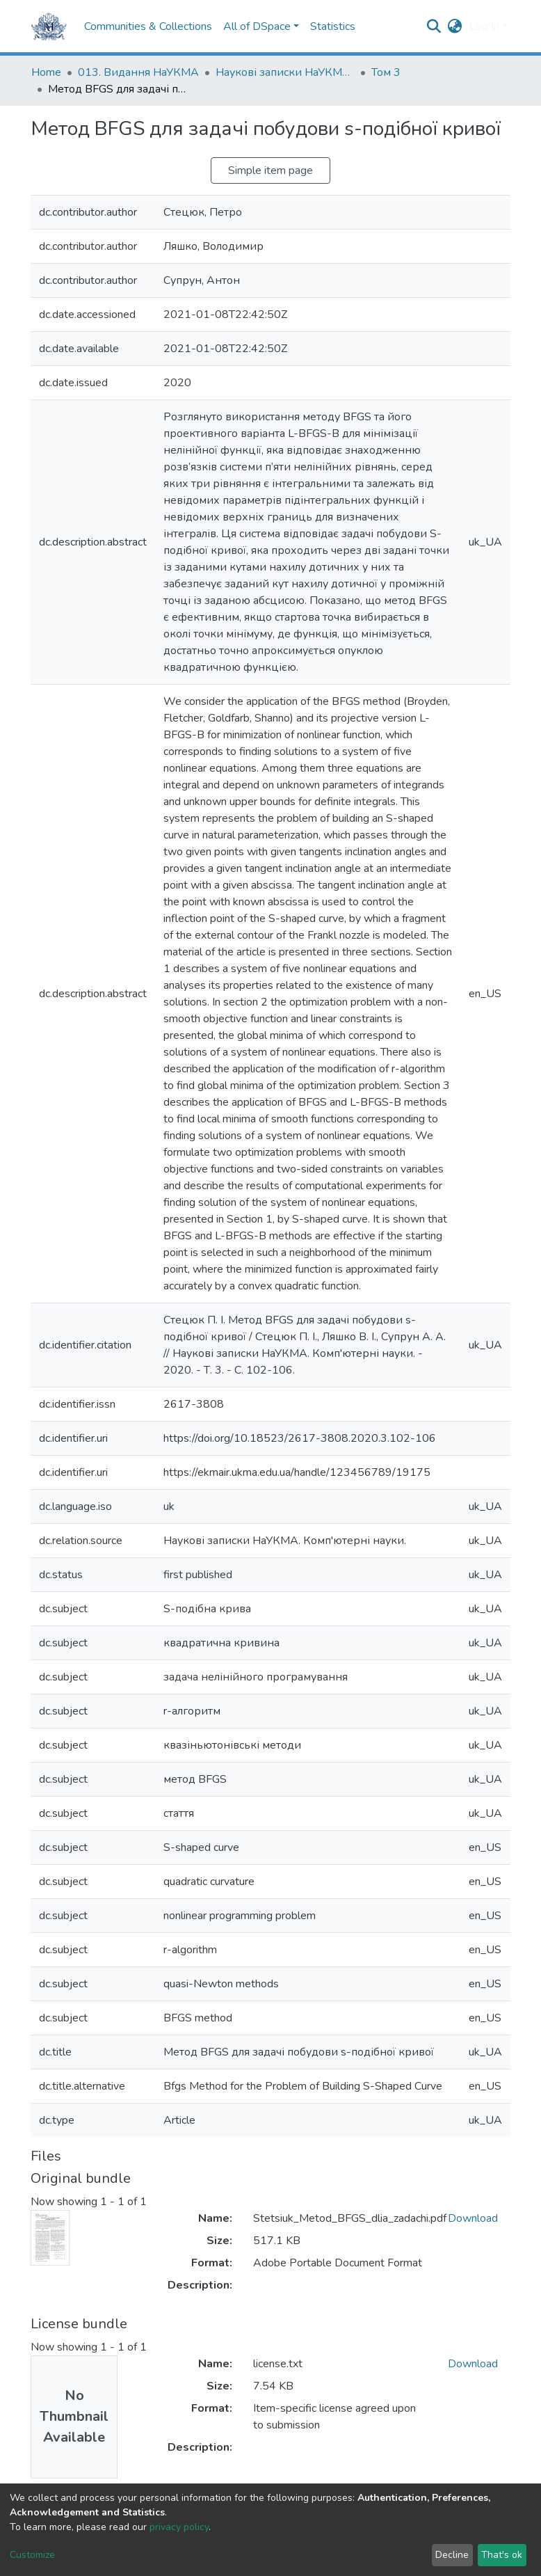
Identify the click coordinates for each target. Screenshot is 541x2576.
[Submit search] (434, 26)
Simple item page (270, 170)
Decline (452, 2554)
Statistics (332, 26)
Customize (32, 2554)
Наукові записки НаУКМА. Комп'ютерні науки (285, 72)
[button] (455, 26)
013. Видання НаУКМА (138, 72)
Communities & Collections (148, 26)
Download (473, 2218)
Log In (484, 26)
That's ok (501, 2554)
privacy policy (179, 2527)
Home (46, 72)
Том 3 (386, 72)
